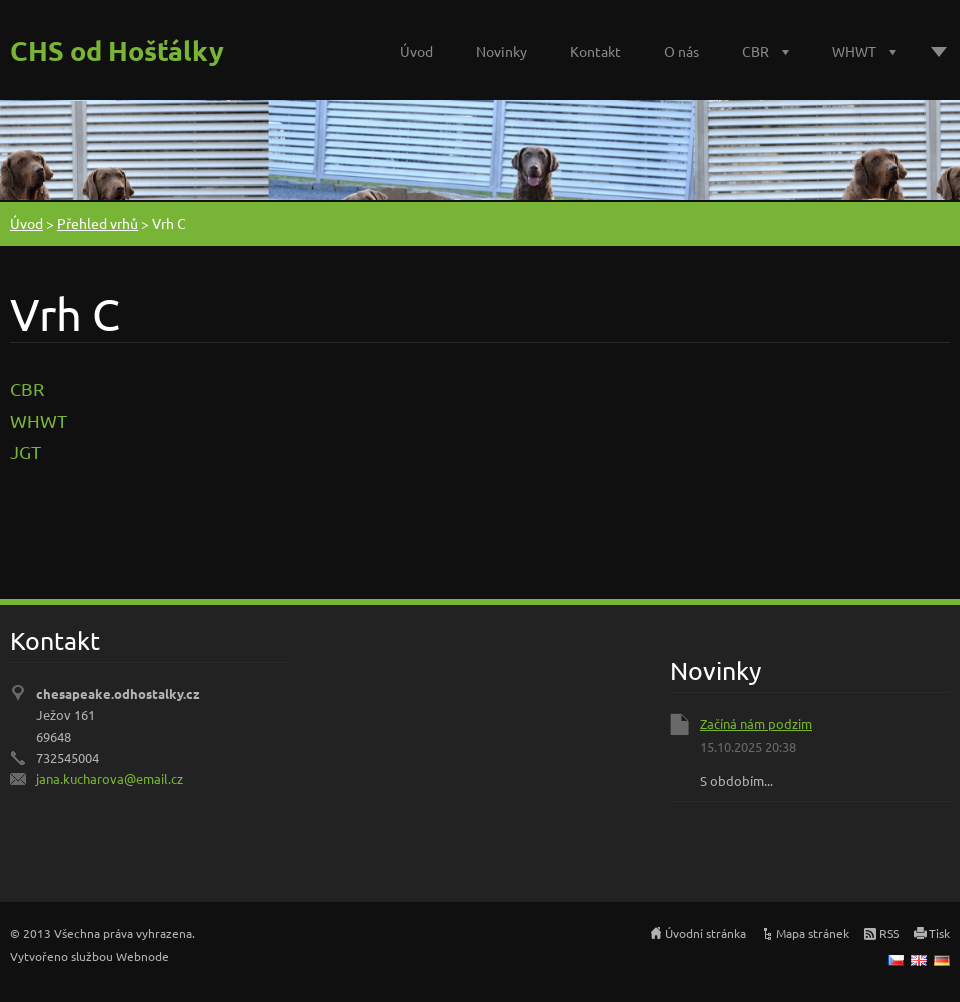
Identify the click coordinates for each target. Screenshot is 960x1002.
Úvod (416, 51)
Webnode (142, 956)
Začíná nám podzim (756, 723)
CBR (755, 51)
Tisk (939, 933)
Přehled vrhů (97, 223)
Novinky (501, 51)
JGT (25, 451)
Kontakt (595, 51)
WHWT (854, 51)
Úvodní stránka (705, 933)
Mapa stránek (812, 933)
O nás (681, 51)
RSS (889, 933)
